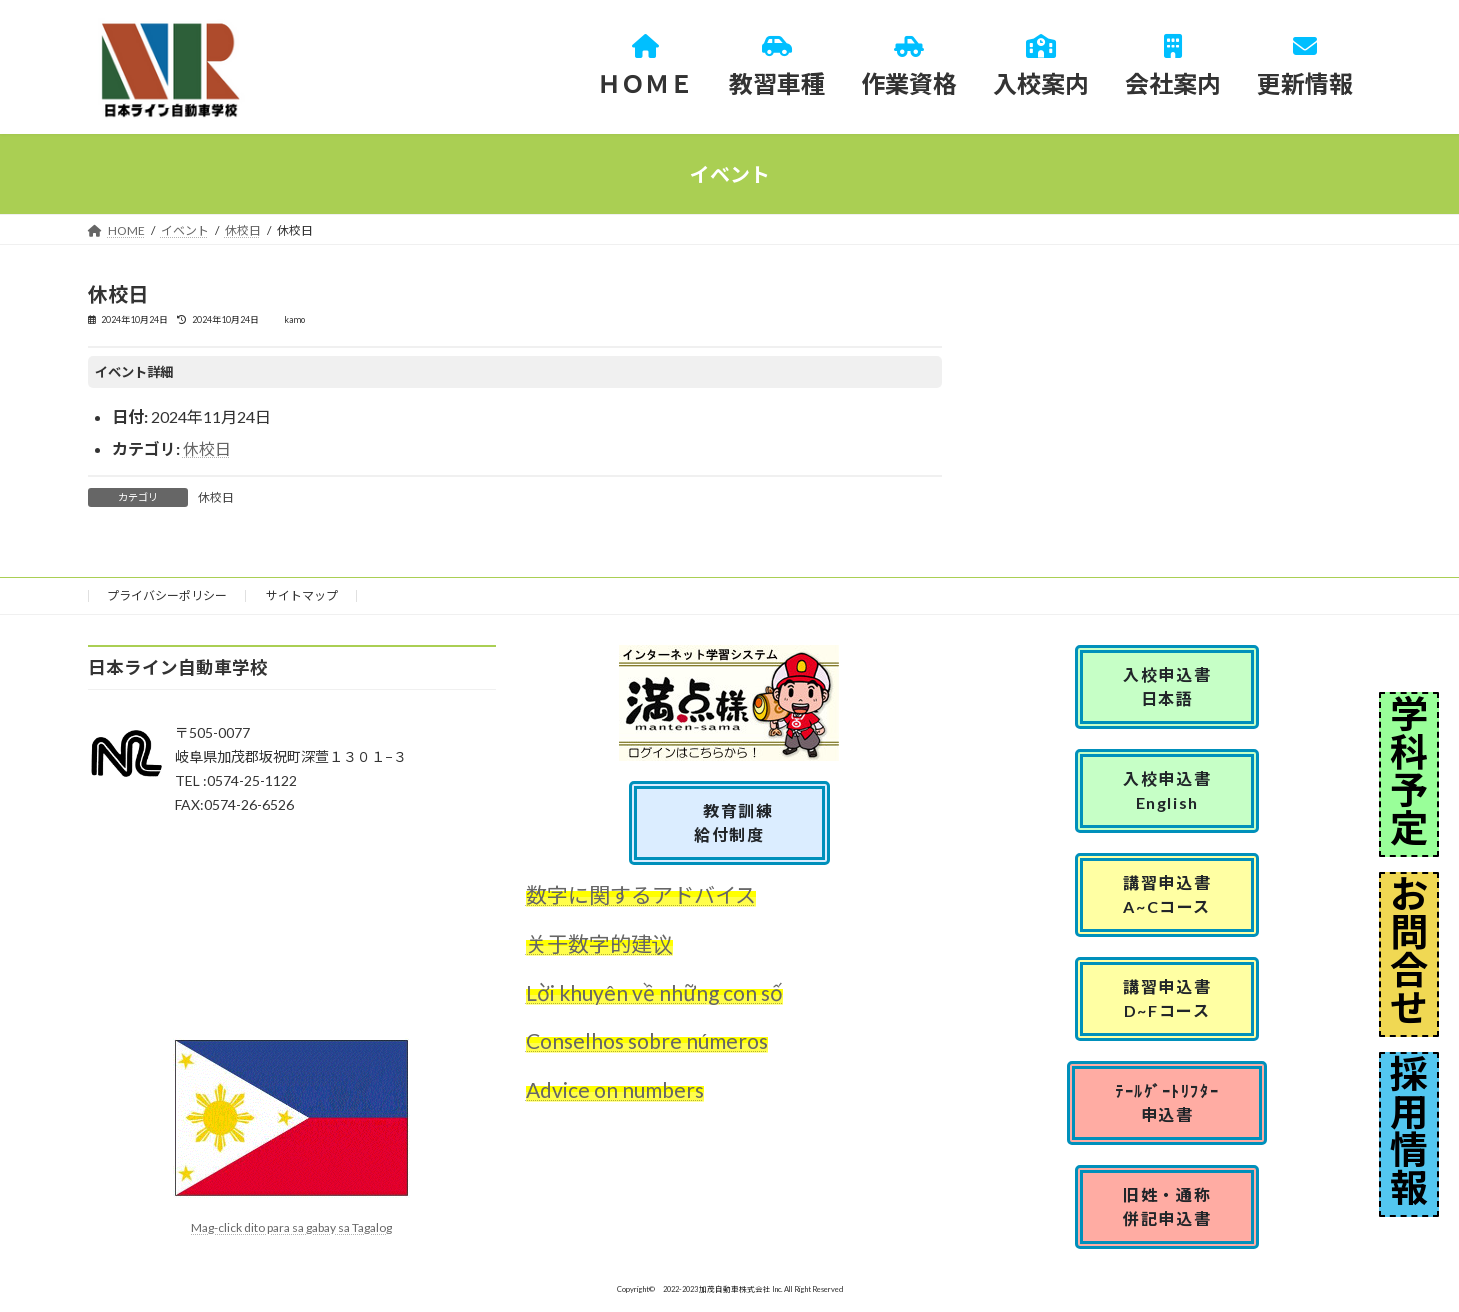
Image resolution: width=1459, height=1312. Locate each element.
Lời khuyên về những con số (654, 992)
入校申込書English (1167, 790)
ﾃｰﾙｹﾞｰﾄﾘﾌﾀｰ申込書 (1167, 1102)
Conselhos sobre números (647, 1041)
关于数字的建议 (599, 943)
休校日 (207, 448)
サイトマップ (302, 595)
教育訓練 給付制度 (738, 822)
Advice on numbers (615, 1089)
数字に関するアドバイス (641, 894)
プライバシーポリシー (167, 595)
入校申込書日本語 (1167, 686)
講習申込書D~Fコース (1167, 998)
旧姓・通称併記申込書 (1167, 1206)
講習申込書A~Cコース (1167, 894)
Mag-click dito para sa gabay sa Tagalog (291, 1227)
